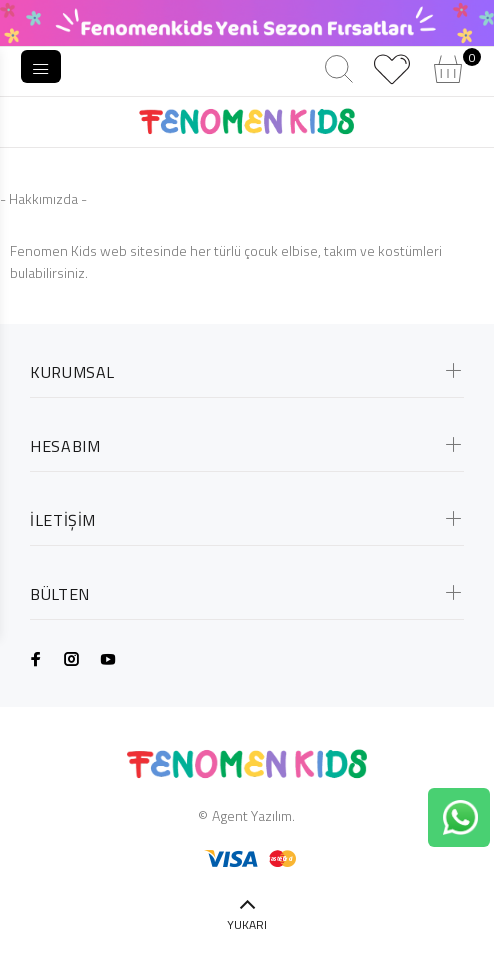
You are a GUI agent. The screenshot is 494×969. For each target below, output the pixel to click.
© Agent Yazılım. (246, 815)
